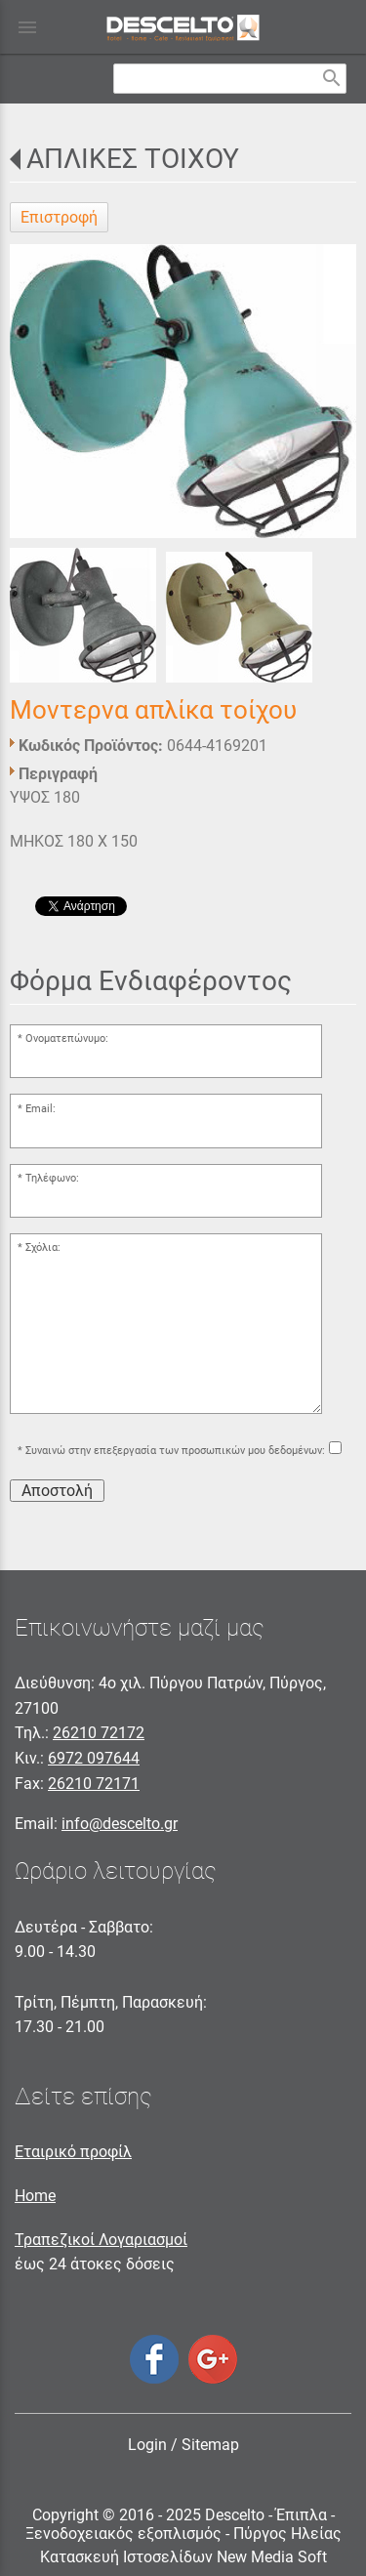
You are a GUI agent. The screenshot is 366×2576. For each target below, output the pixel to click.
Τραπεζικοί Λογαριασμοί (101, 2239)
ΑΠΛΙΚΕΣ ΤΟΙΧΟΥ (132, 159)
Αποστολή (57, 1490)
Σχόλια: (43, 1247)
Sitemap (210, 2444)
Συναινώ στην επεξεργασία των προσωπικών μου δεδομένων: (175, 1450)
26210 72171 (94, 1783)
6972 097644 (94, 1758)
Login (147, 2444)
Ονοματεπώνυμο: (66, 1038)
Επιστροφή (59, 217)
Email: (40, 1108)
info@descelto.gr (119, 1823)
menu (27, 27)
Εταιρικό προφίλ (73, 2151)
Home (35, 2195)
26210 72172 (98, 1733)
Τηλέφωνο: (52, 1178)
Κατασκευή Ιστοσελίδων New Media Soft (183, 2557)
